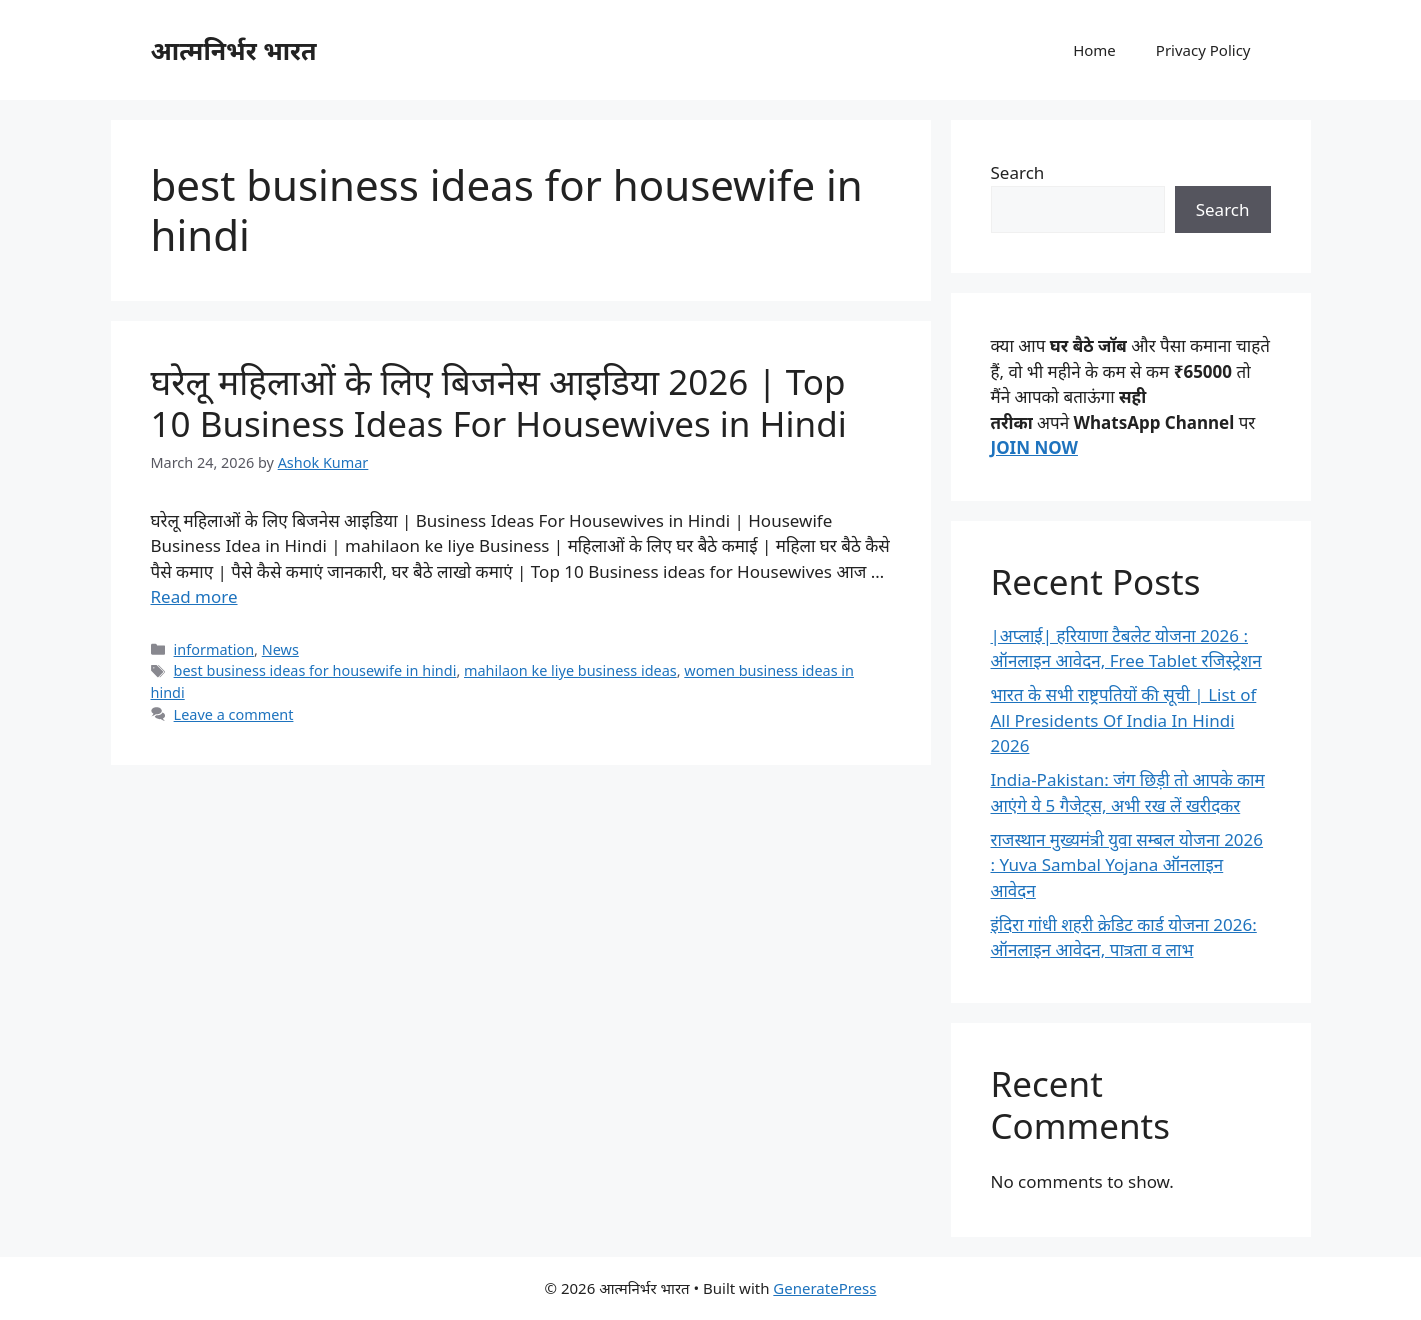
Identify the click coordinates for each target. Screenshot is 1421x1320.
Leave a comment (234, 714)
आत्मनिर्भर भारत (234, 50)
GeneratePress (824, 1288)
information (214, 649)
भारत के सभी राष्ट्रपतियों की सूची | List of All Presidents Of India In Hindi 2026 (1124, 720)
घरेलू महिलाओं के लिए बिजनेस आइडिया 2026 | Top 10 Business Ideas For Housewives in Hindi (499, 402)
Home (1094, 50)
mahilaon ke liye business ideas (570, 670)
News (280, 649)
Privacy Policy (1203, 50)
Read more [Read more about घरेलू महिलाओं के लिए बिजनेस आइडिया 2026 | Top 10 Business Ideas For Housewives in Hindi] (194, 596)
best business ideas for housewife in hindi (315, 670)
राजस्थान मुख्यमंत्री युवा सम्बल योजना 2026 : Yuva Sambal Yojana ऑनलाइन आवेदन (1127, 865)
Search (1018, 172)
